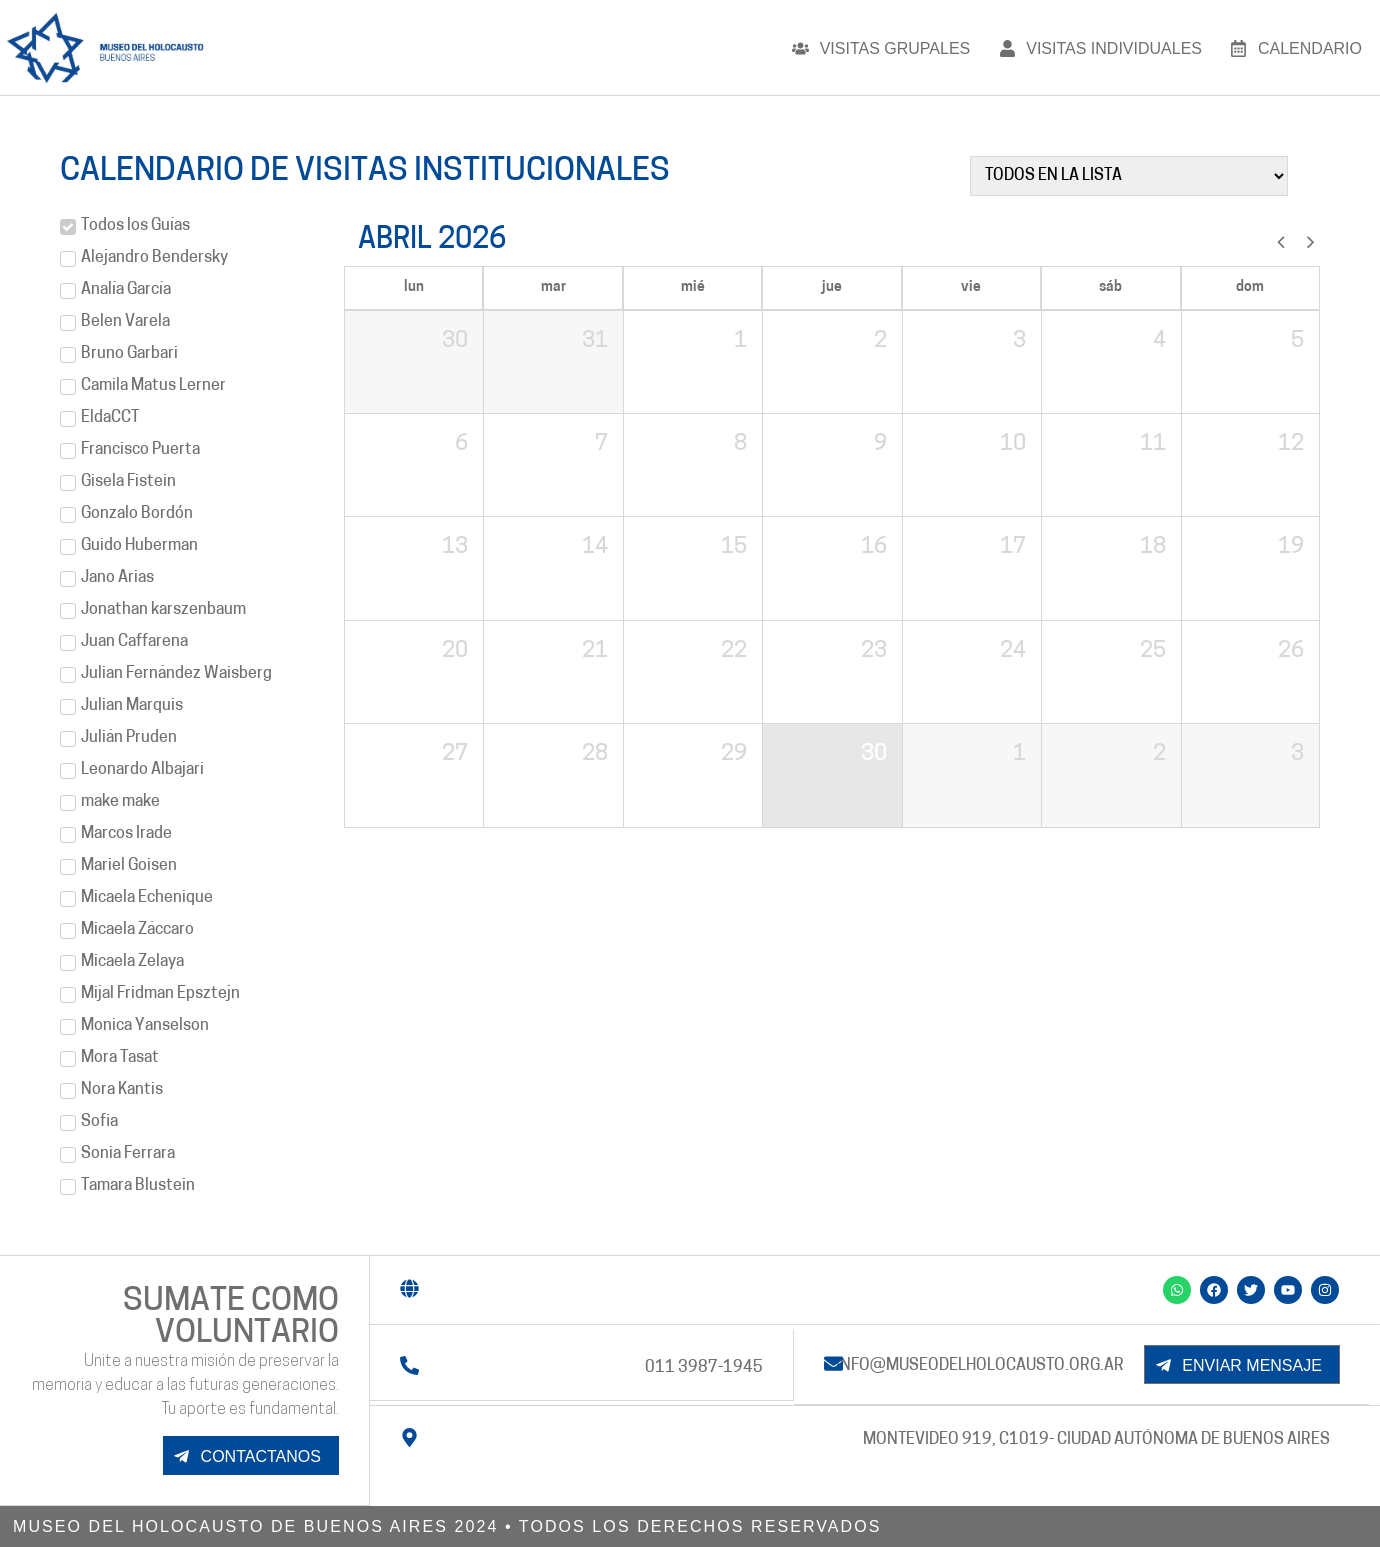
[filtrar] (1129, 176)
